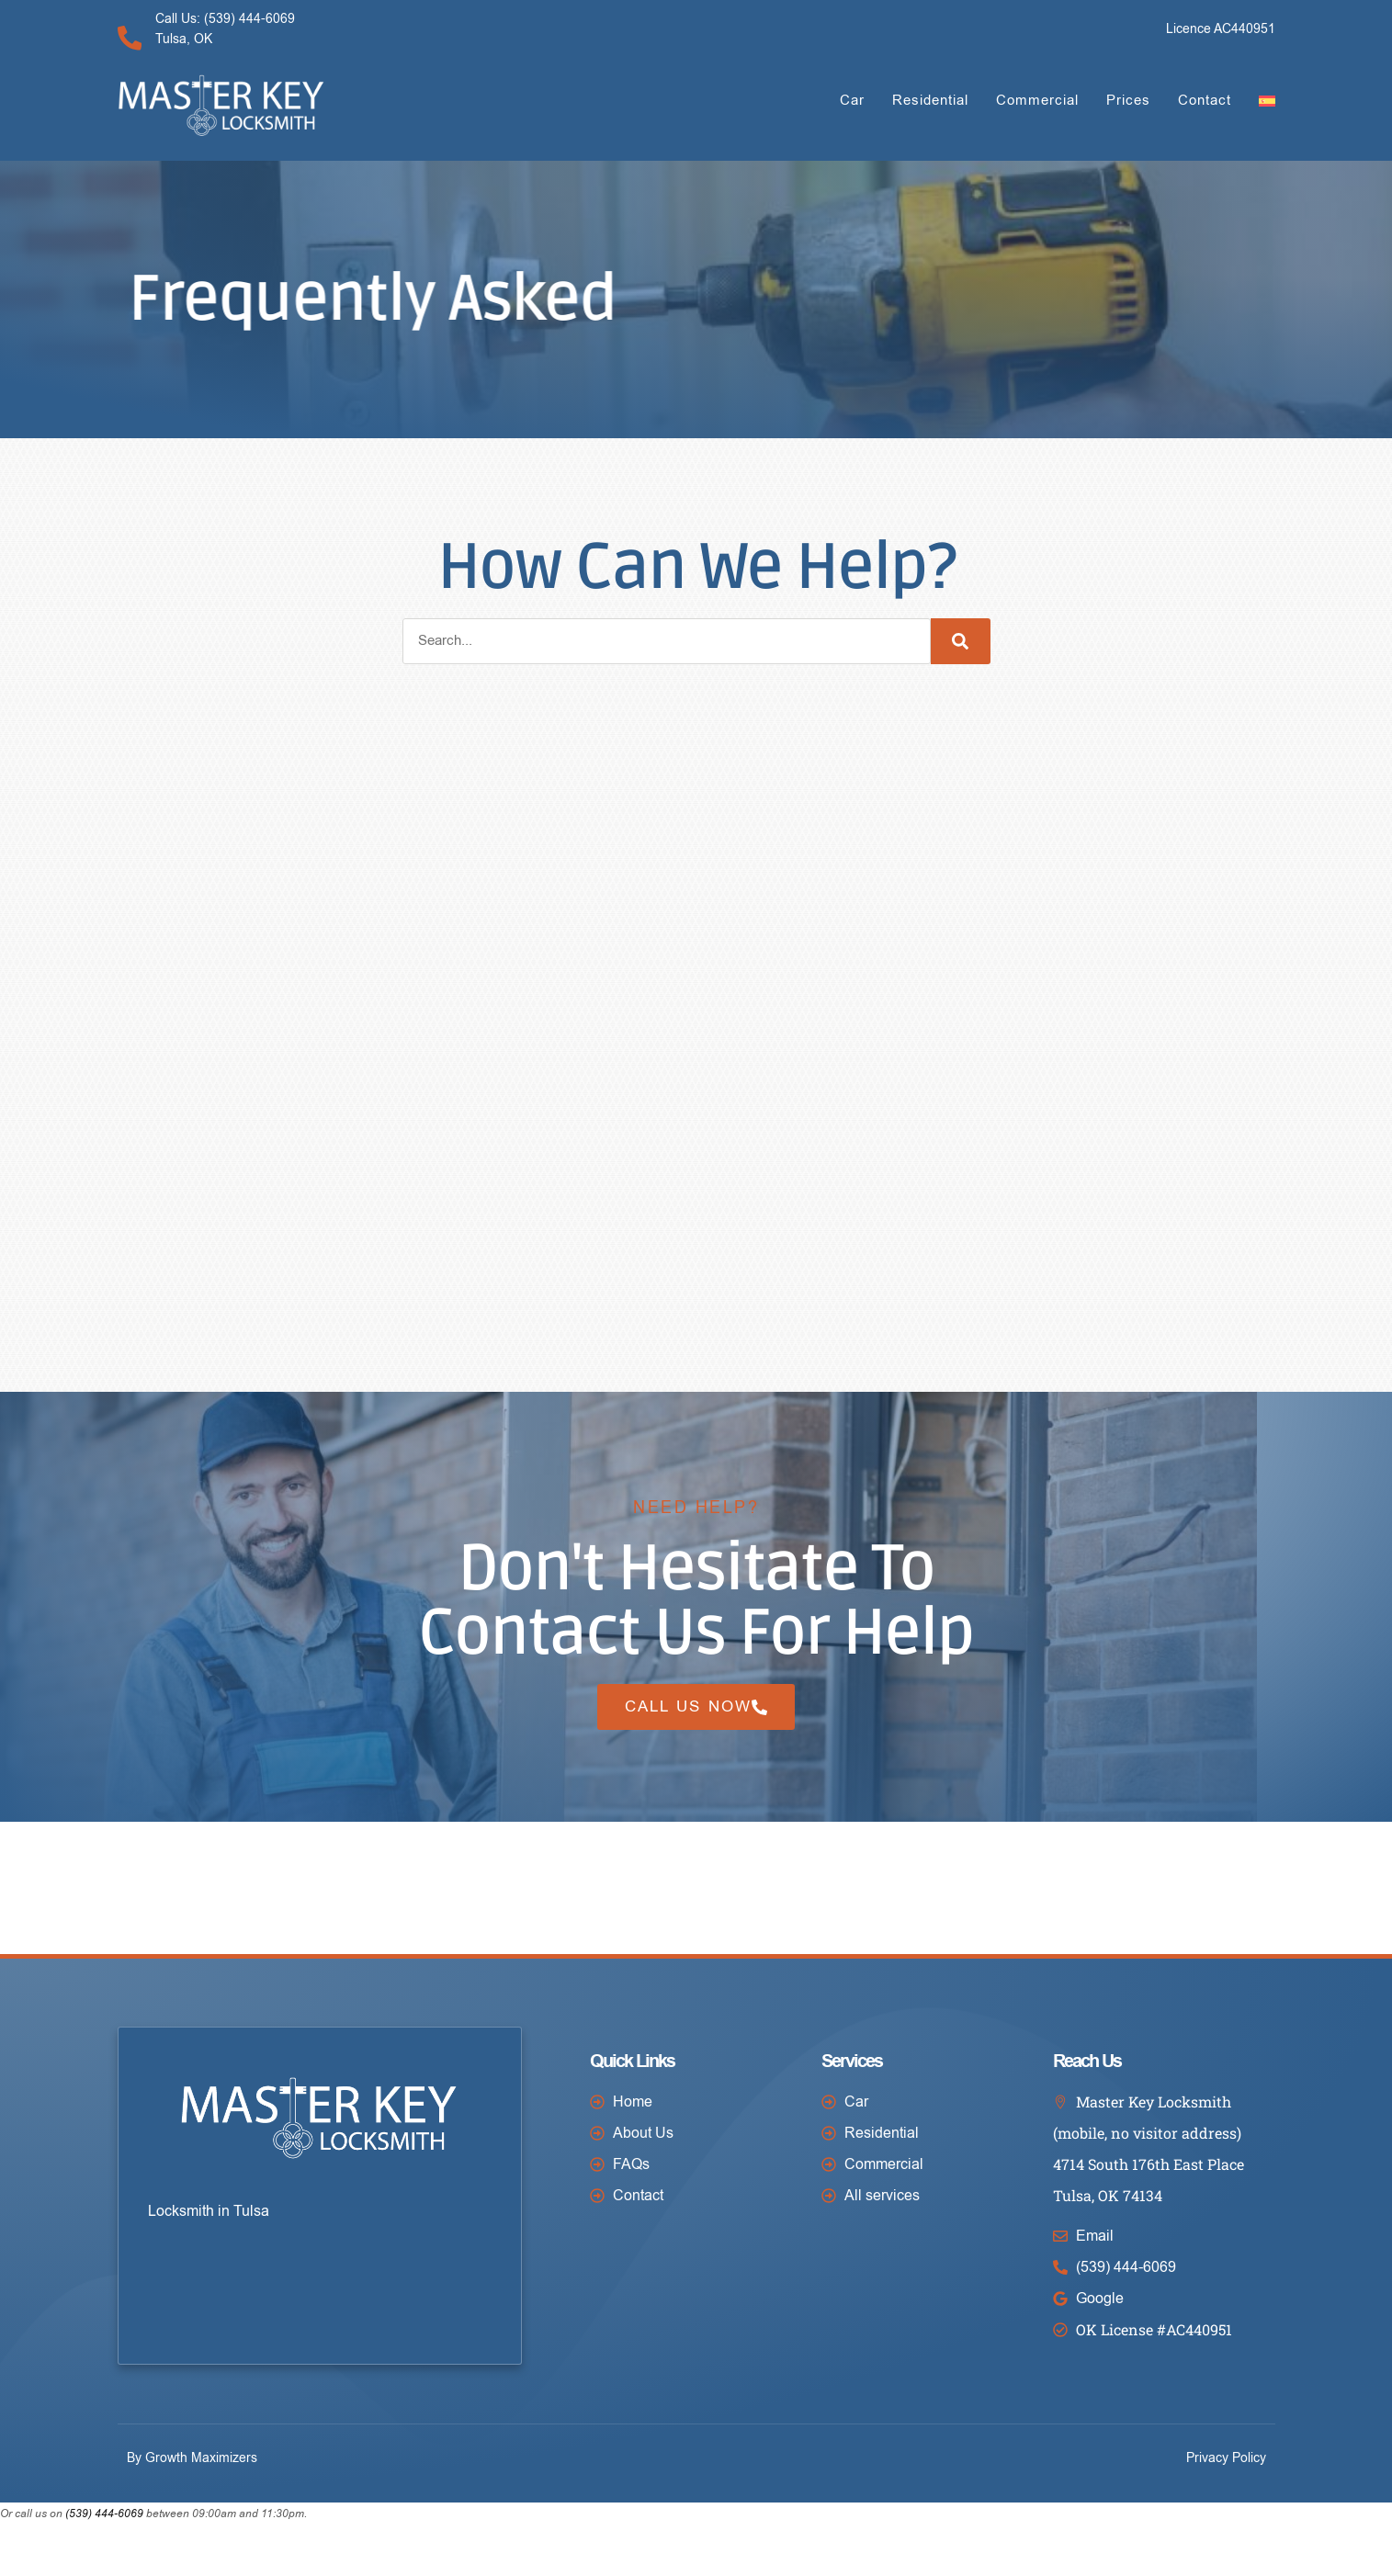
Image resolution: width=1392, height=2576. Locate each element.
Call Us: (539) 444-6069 (229, 19)
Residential (930, 100)
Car (852, 100)
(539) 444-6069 (104, 2551)
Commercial (1037, 100)
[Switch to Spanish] (1267, 100)
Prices (1128, 100)
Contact (1204, 100)
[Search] (960, 641)
